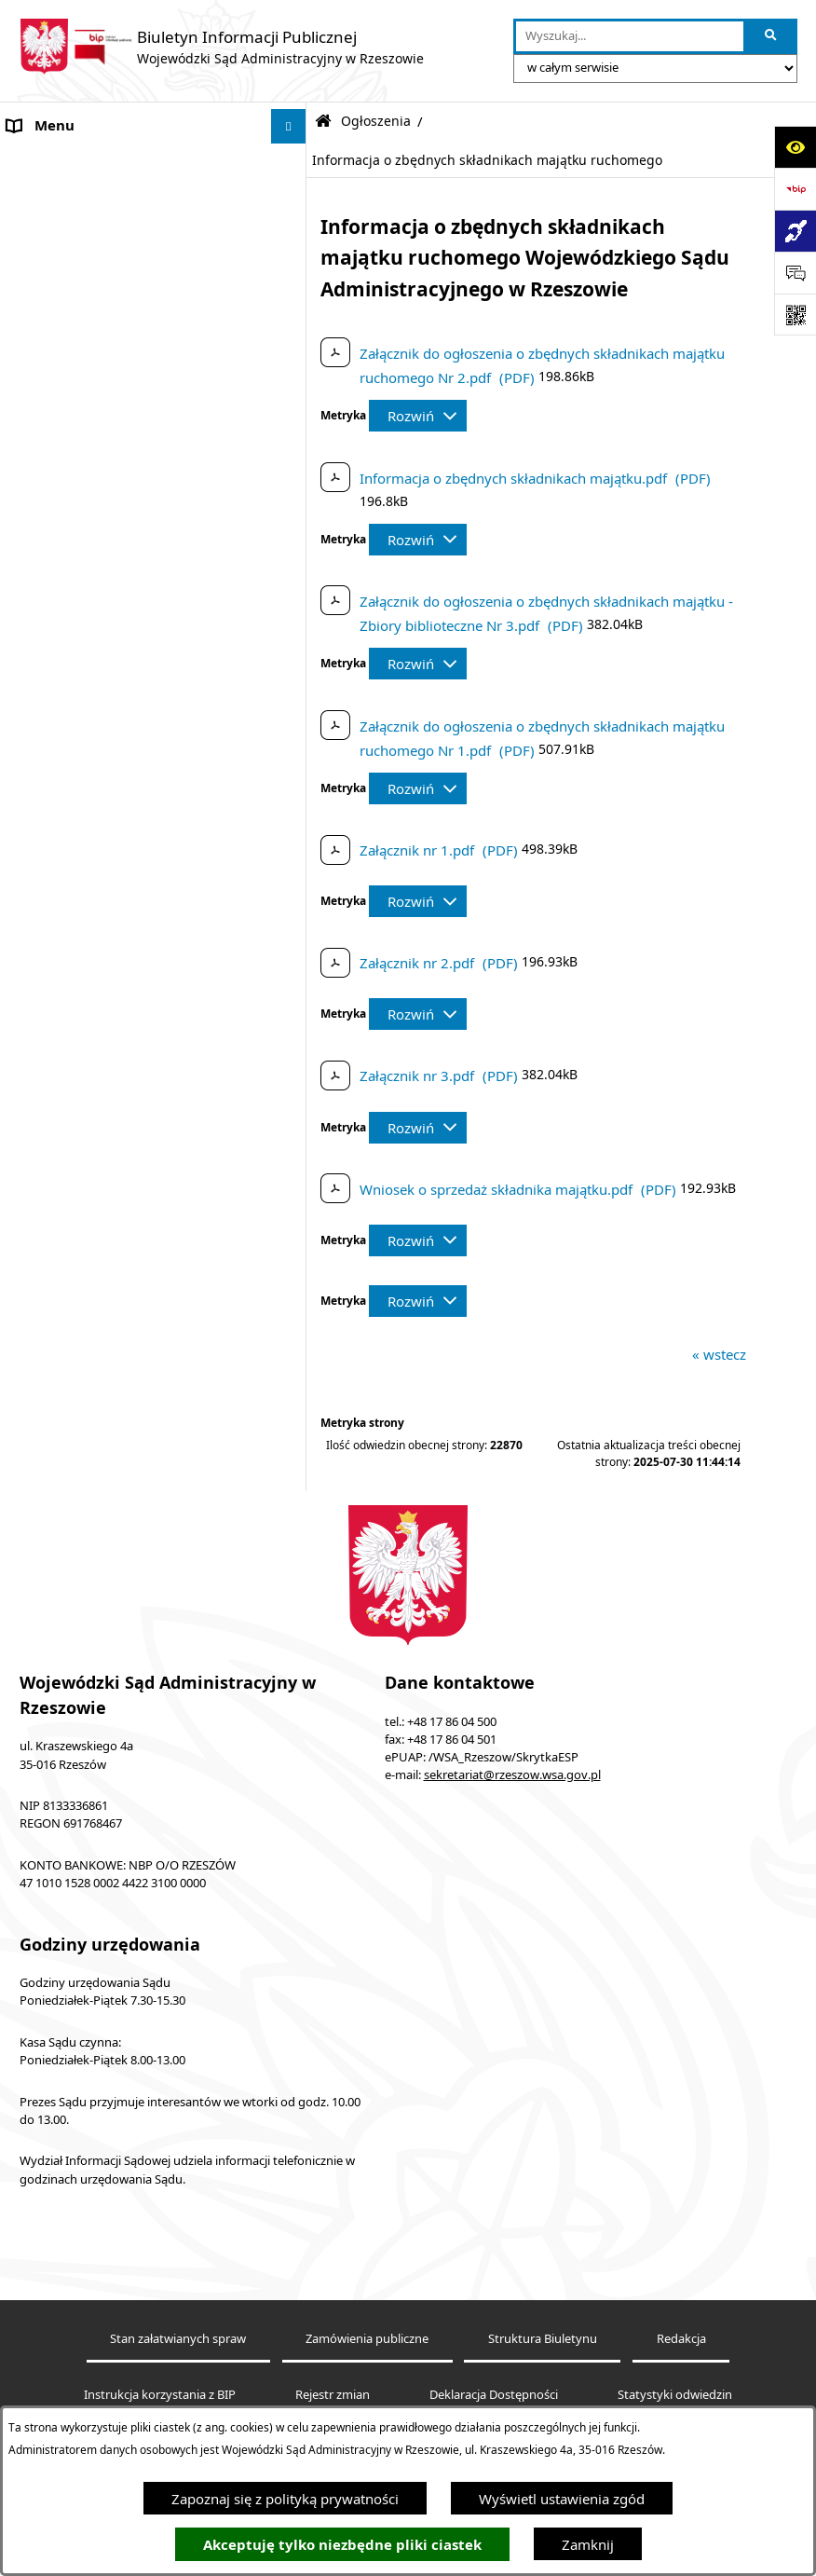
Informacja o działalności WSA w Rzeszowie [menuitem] (111, 1796)
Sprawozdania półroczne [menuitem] (86, 1576)
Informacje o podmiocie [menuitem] (84, 161)
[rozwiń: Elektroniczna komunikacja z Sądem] (292, 301)
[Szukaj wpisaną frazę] (771, 36)
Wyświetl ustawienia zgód (562, 2498)
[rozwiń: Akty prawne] (292, 196)
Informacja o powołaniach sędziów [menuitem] (119, 531)
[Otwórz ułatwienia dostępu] (795, 147)
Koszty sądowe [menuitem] (54, 231)
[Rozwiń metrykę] (418, 416)
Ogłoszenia (376, 121)
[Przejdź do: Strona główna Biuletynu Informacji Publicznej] (323, 121)
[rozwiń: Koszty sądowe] (292, 231)
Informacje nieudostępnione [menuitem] (98, 405)
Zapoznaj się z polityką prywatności (285, 2498)
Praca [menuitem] (25, 1298)
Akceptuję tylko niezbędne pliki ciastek (342, 2545)
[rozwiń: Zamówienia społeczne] (292, 995)
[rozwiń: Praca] (292, 1298)
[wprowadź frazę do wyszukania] (629, 36)
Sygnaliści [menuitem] (39, 1681)
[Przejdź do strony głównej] (221, 47)
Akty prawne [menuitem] (47, 195)
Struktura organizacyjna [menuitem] (83, 1332)
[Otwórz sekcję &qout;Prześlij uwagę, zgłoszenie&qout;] (795, 273)
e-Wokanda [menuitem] (43, 335)
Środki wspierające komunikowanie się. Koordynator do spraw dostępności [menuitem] (133, 486)
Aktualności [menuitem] (44, 265)
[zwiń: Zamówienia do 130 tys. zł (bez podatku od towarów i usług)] (292, 660)
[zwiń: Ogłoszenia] (292, 567)
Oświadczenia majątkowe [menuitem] (88, 1751)
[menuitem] (153, 614)
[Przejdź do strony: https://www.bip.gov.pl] (795, 189)
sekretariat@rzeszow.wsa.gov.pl (512, 2114)
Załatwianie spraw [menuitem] (65, 1541)
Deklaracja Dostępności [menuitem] (82, 441)
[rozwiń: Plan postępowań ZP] (292, 1042)
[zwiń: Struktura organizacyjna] (292, 1333)
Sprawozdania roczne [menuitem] (75, 1611)
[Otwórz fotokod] (795, 315)
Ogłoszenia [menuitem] (43, 566)
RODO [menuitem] (27, 1646)
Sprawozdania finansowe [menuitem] (87, 1715)
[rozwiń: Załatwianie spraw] (292, 1542)
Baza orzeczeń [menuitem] (53, 371)
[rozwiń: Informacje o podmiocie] (292, 161)
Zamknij (588, 2544)
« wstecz (719, 1354)
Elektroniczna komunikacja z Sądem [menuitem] (122, 301)
